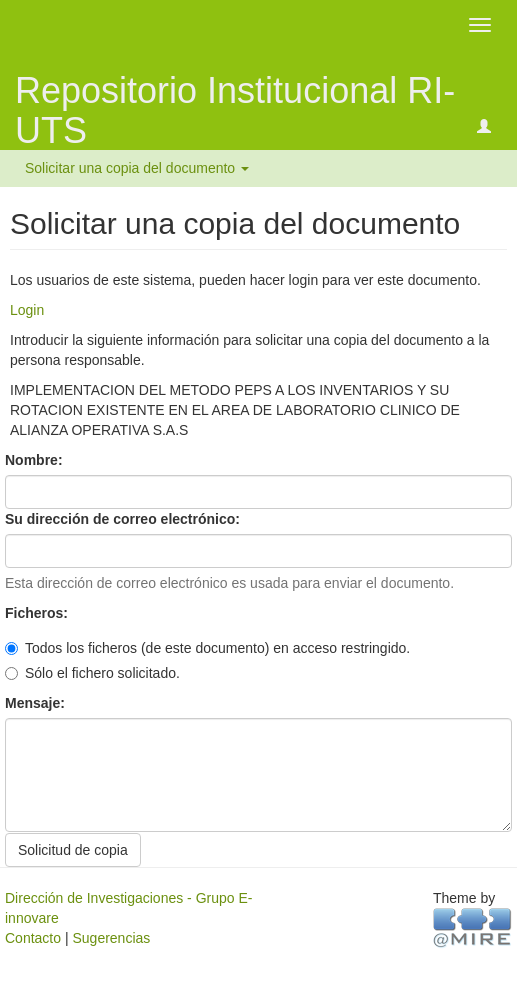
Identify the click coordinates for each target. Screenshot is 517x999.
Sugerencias (111, 938)
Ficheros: (38, 613)
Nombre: (35, 460)
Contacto (33, 938)
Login (27, 310)
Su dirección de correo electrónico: (124, 519)
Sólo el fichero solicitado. (92, 673)
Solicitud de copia (73, 850)
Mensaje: (37, 703)
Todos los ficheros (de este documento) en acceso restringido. (207, 648)
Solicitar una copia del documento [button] (137, 168)
